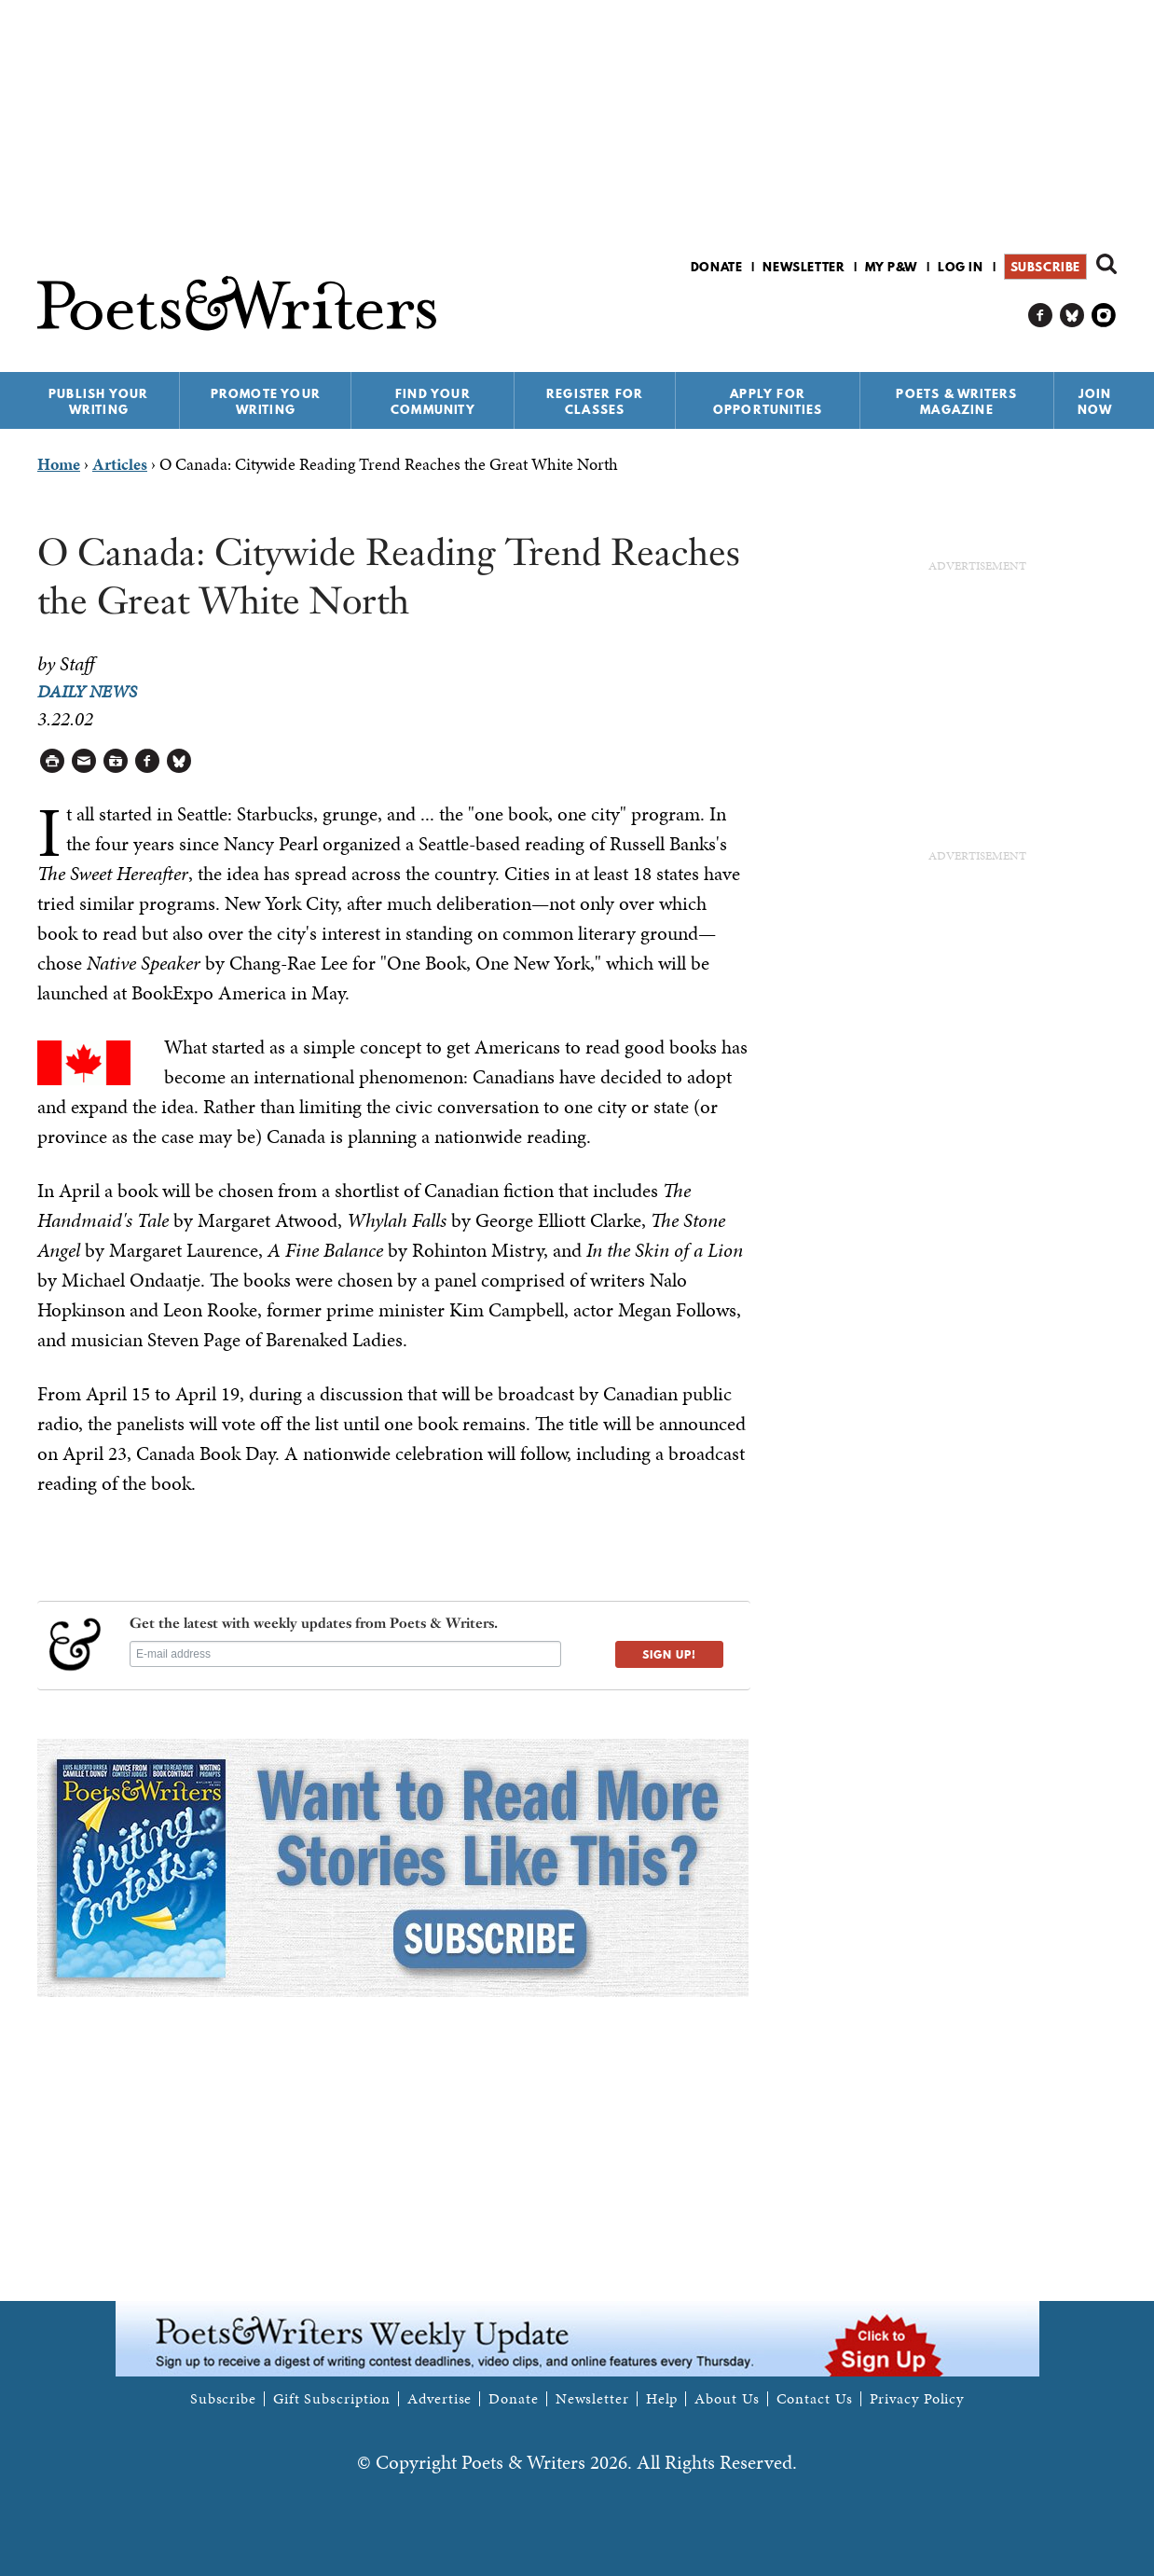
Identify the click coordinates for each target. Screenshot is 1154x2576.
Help (662, 2398)
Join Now (1095, 401)
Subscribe (1045, 266)
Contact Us (814, 2398)
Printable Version (52, 761)
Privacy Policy (917, 2398)
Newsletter (803, 266)
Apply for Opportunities (768, 401)
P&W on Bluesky (1072, 315)
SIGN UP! (669, 1654)
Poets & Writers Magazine (956, 401)
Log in (960, 266)
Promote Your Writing (266, 401)
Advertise (439, 2398)
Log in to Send (84, 761)
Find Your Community (433, 401)
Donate (717, 266)
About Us (726, 2398)
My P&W (891, 266)
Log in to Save (116, 761)
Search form (1106, 264)
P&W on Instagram (1104, 315)
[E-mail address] (345, 1654)
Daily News (87, 691)
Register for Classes (594, 401)
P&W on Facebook (1040, 315)
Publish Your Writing (98, 401)
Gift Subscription (332, 2398)
